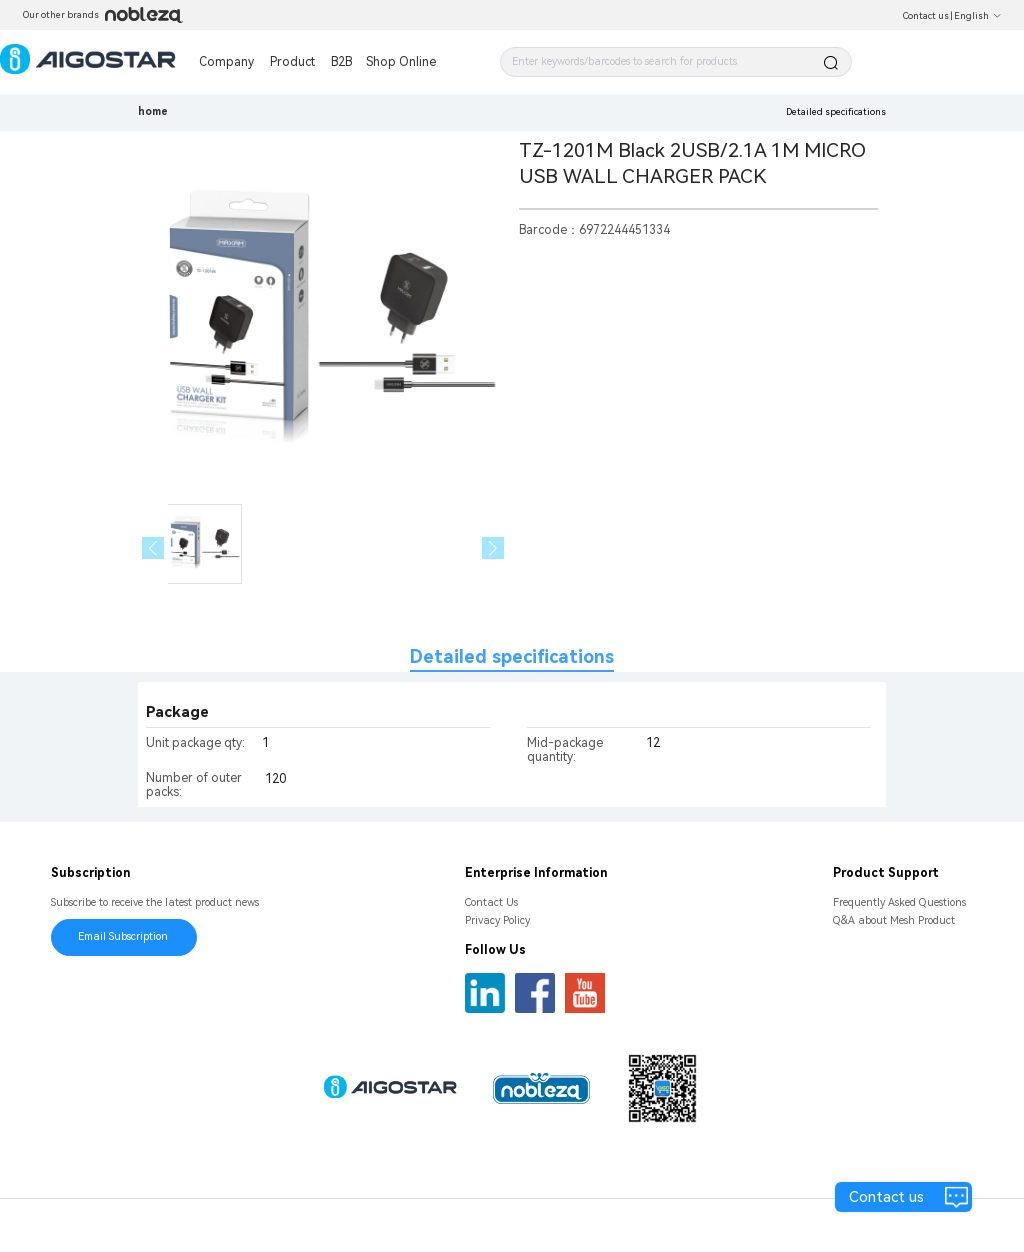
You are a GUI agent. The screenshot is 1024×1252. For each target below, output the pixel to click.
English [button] (978, 16)
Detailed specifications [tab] (512, 656)
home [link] (153, 111)
